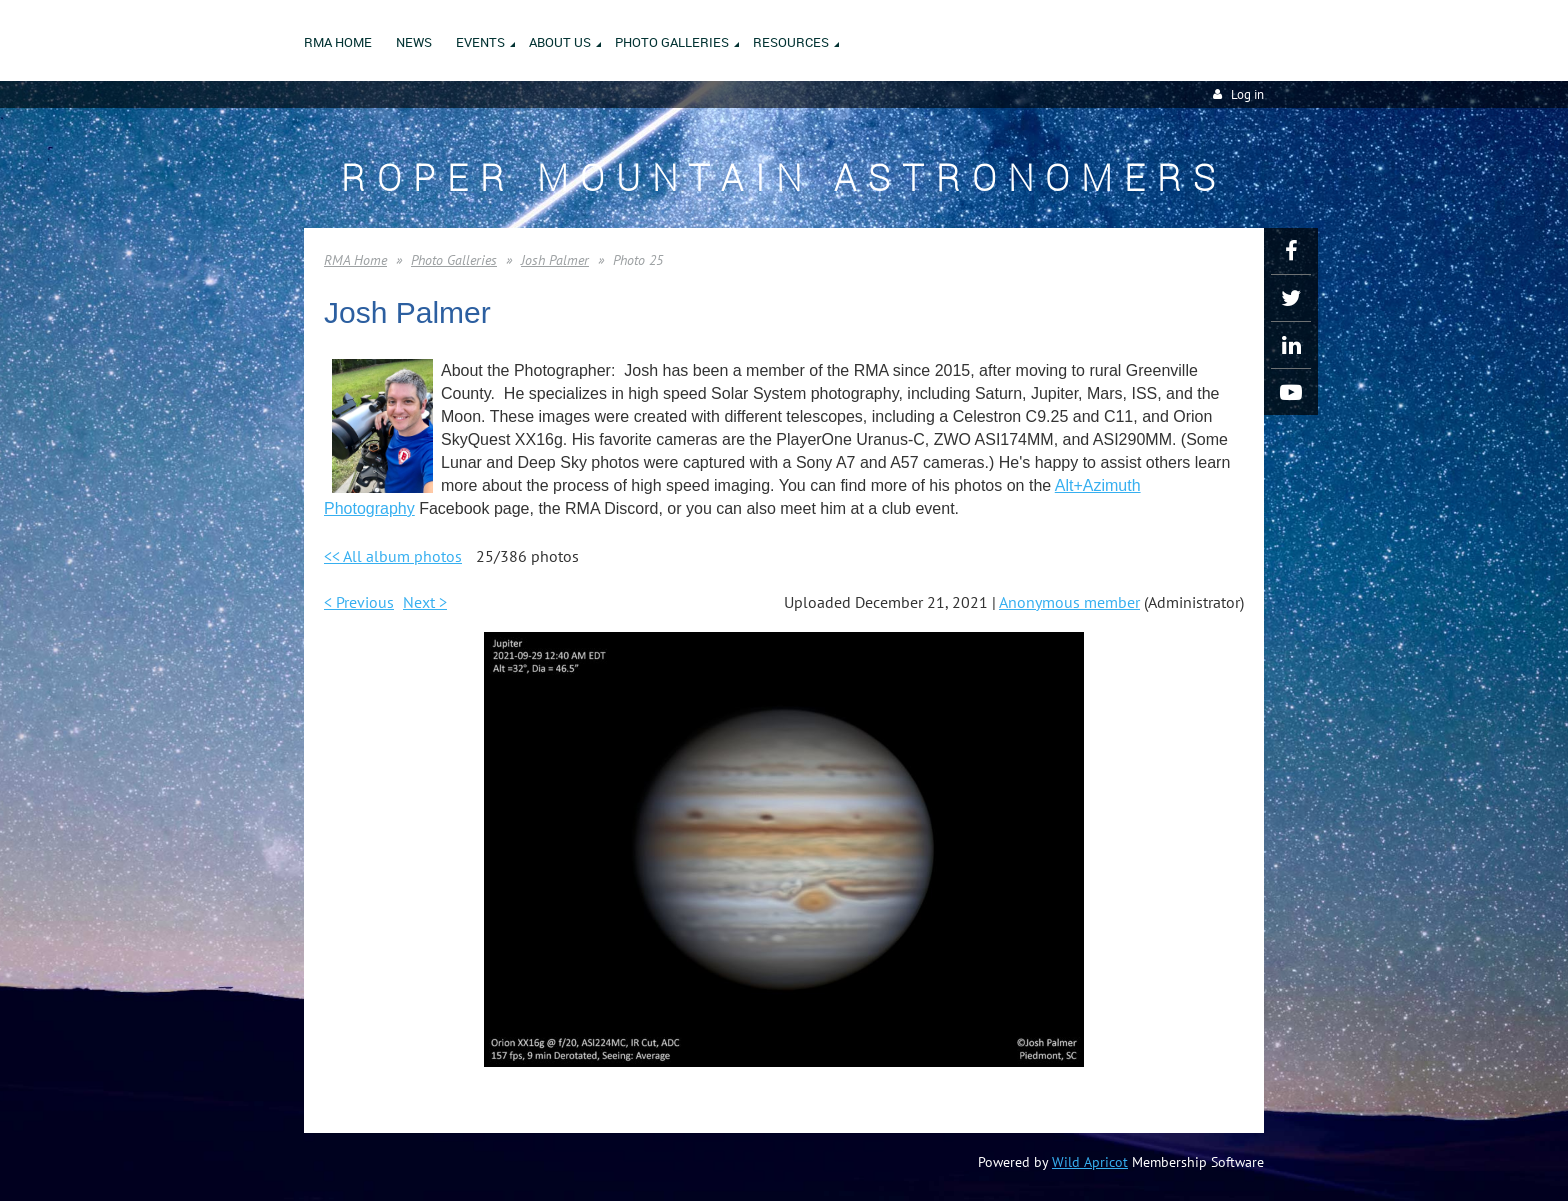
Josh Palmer (555, 260)
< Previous (359, 602)
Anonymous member (1069, 602)
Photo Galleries (454, 260)
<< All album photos (393, 556)
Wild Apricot (1090, 1162)
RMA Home (355, 260)
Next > (425, 602)
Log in (1247, 94)
